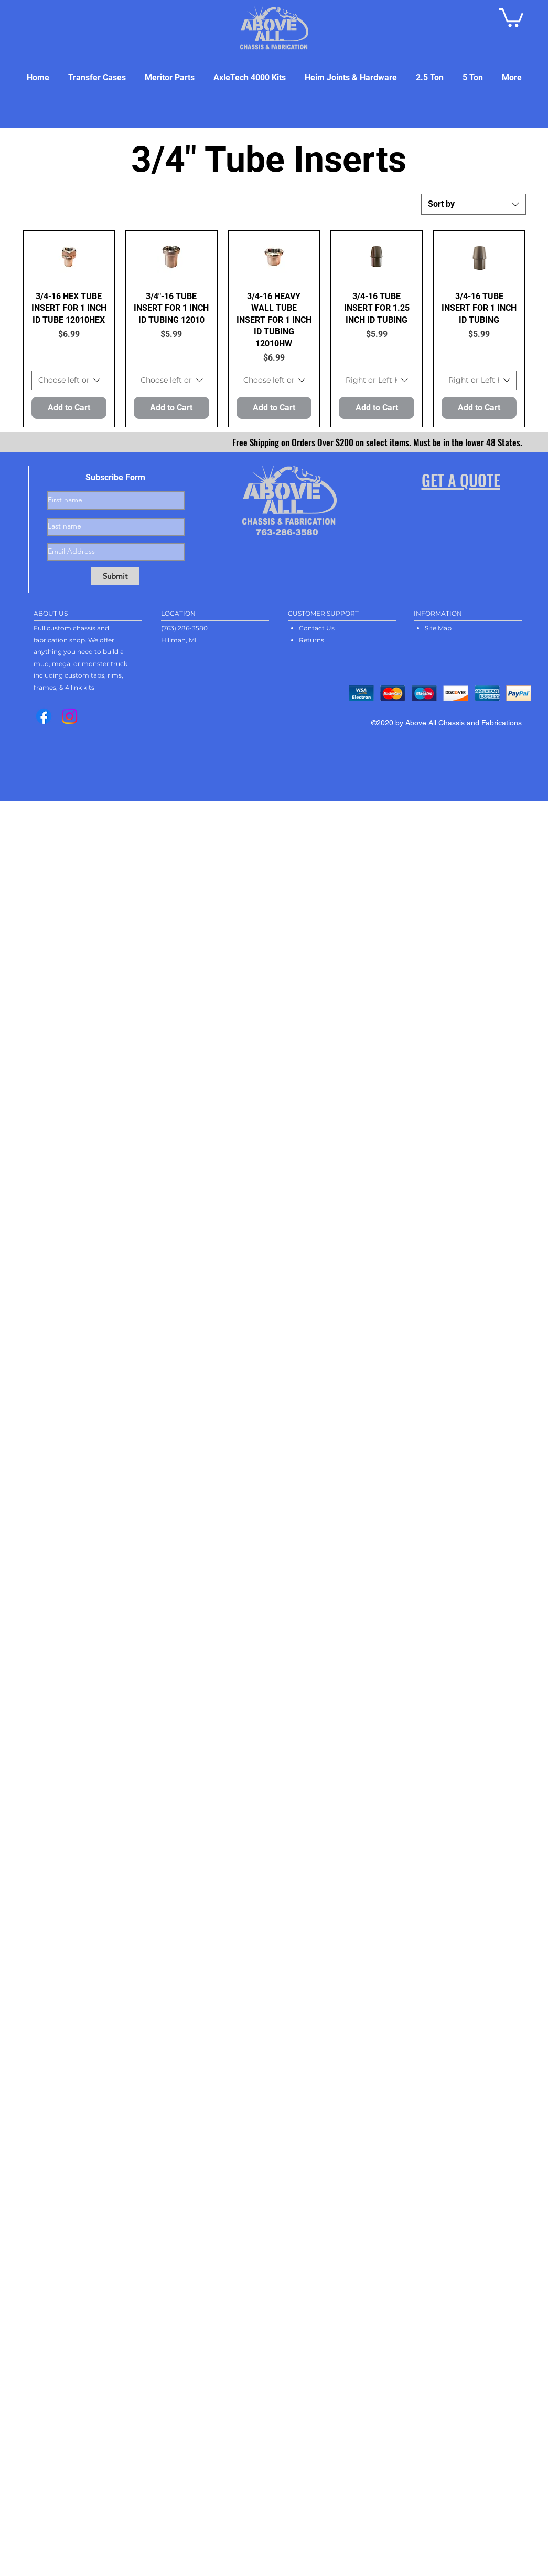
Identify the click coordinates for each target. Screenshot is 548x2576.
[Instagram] (69, 716)
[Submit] (115, 576)
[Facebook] (44, 716)
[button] (511, 16)
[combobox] (473, 204)
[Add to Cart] (69, 408)
